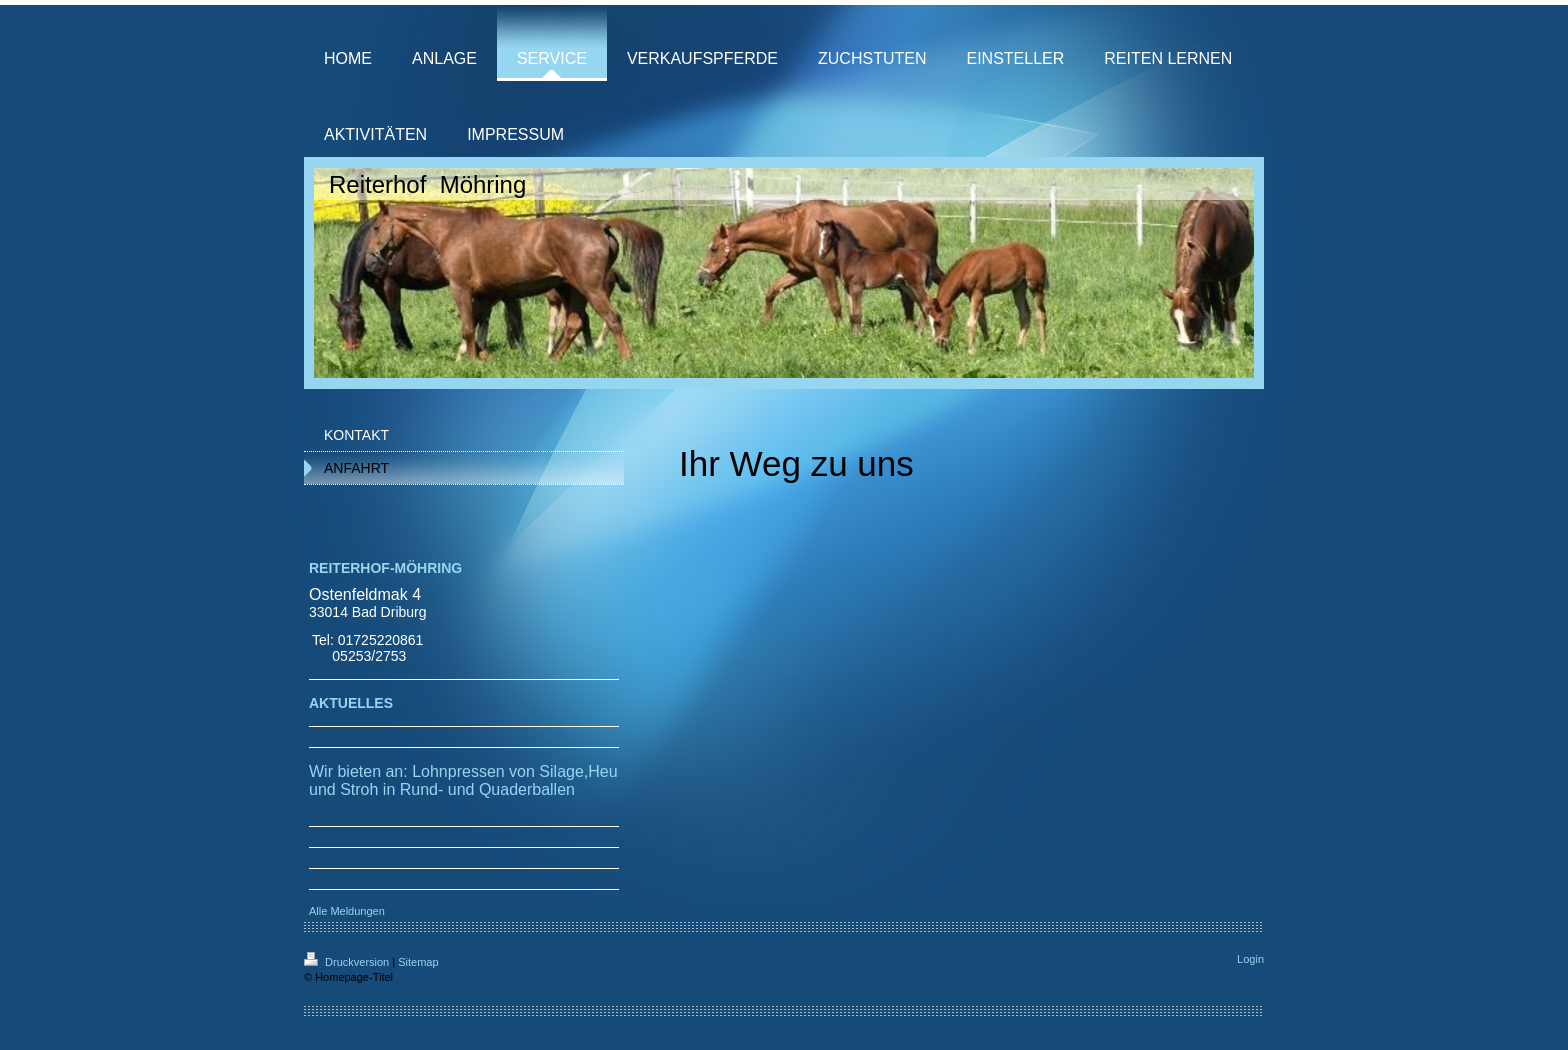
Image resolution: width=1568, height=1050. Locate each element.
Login (1250, 959)
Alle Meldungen (347, 911)
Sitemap (418, 962)
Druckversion (348, 962)
